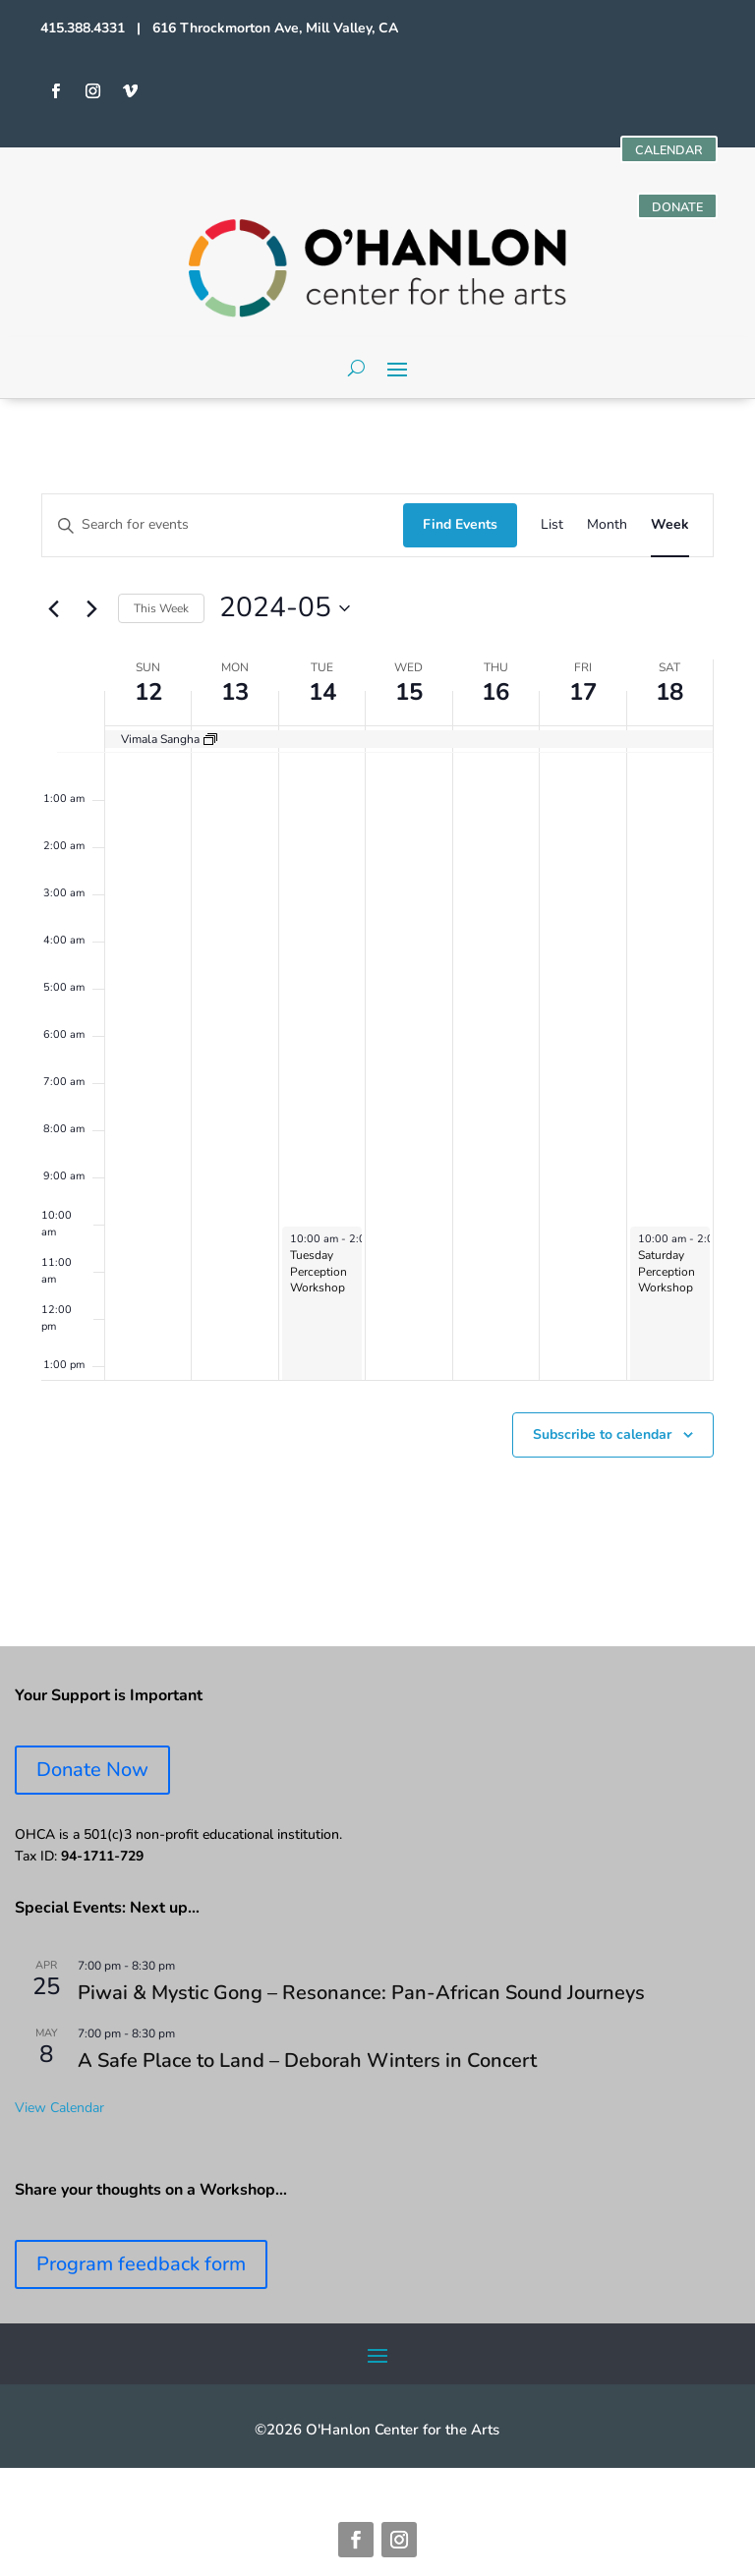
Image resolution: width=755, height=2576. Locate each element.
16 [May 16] (495, 697)
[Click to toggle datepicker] (284, 613)
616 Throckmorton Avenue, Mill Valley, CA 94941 (232, 2483)
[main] (377, 1027)
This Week (161, 612)
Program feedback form (141, 2269)
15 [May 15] (409, 697)
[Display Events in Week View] (670, 530)
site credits (443, 2483)
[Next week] (91, 613)
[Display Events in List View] (552, 530)
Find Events (460, 529)
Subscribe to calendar (602, 1438)
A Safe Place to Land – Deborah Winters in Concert (307, 2065)
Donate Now (92, 1774)
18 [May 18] (669, 697)
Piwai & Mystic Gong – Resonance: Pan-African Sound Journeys (361, 1997)
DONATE (673, 209)
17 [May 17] (583, 697)
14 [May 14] (322, 697)
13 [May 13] (235, 697)
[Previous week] (53, 613)
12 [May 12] (148, 697)
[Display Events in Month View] (607, 530)
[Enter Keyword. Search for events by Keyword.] (222, 530)
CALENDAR (665, 151)
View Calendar (59, 2111)
